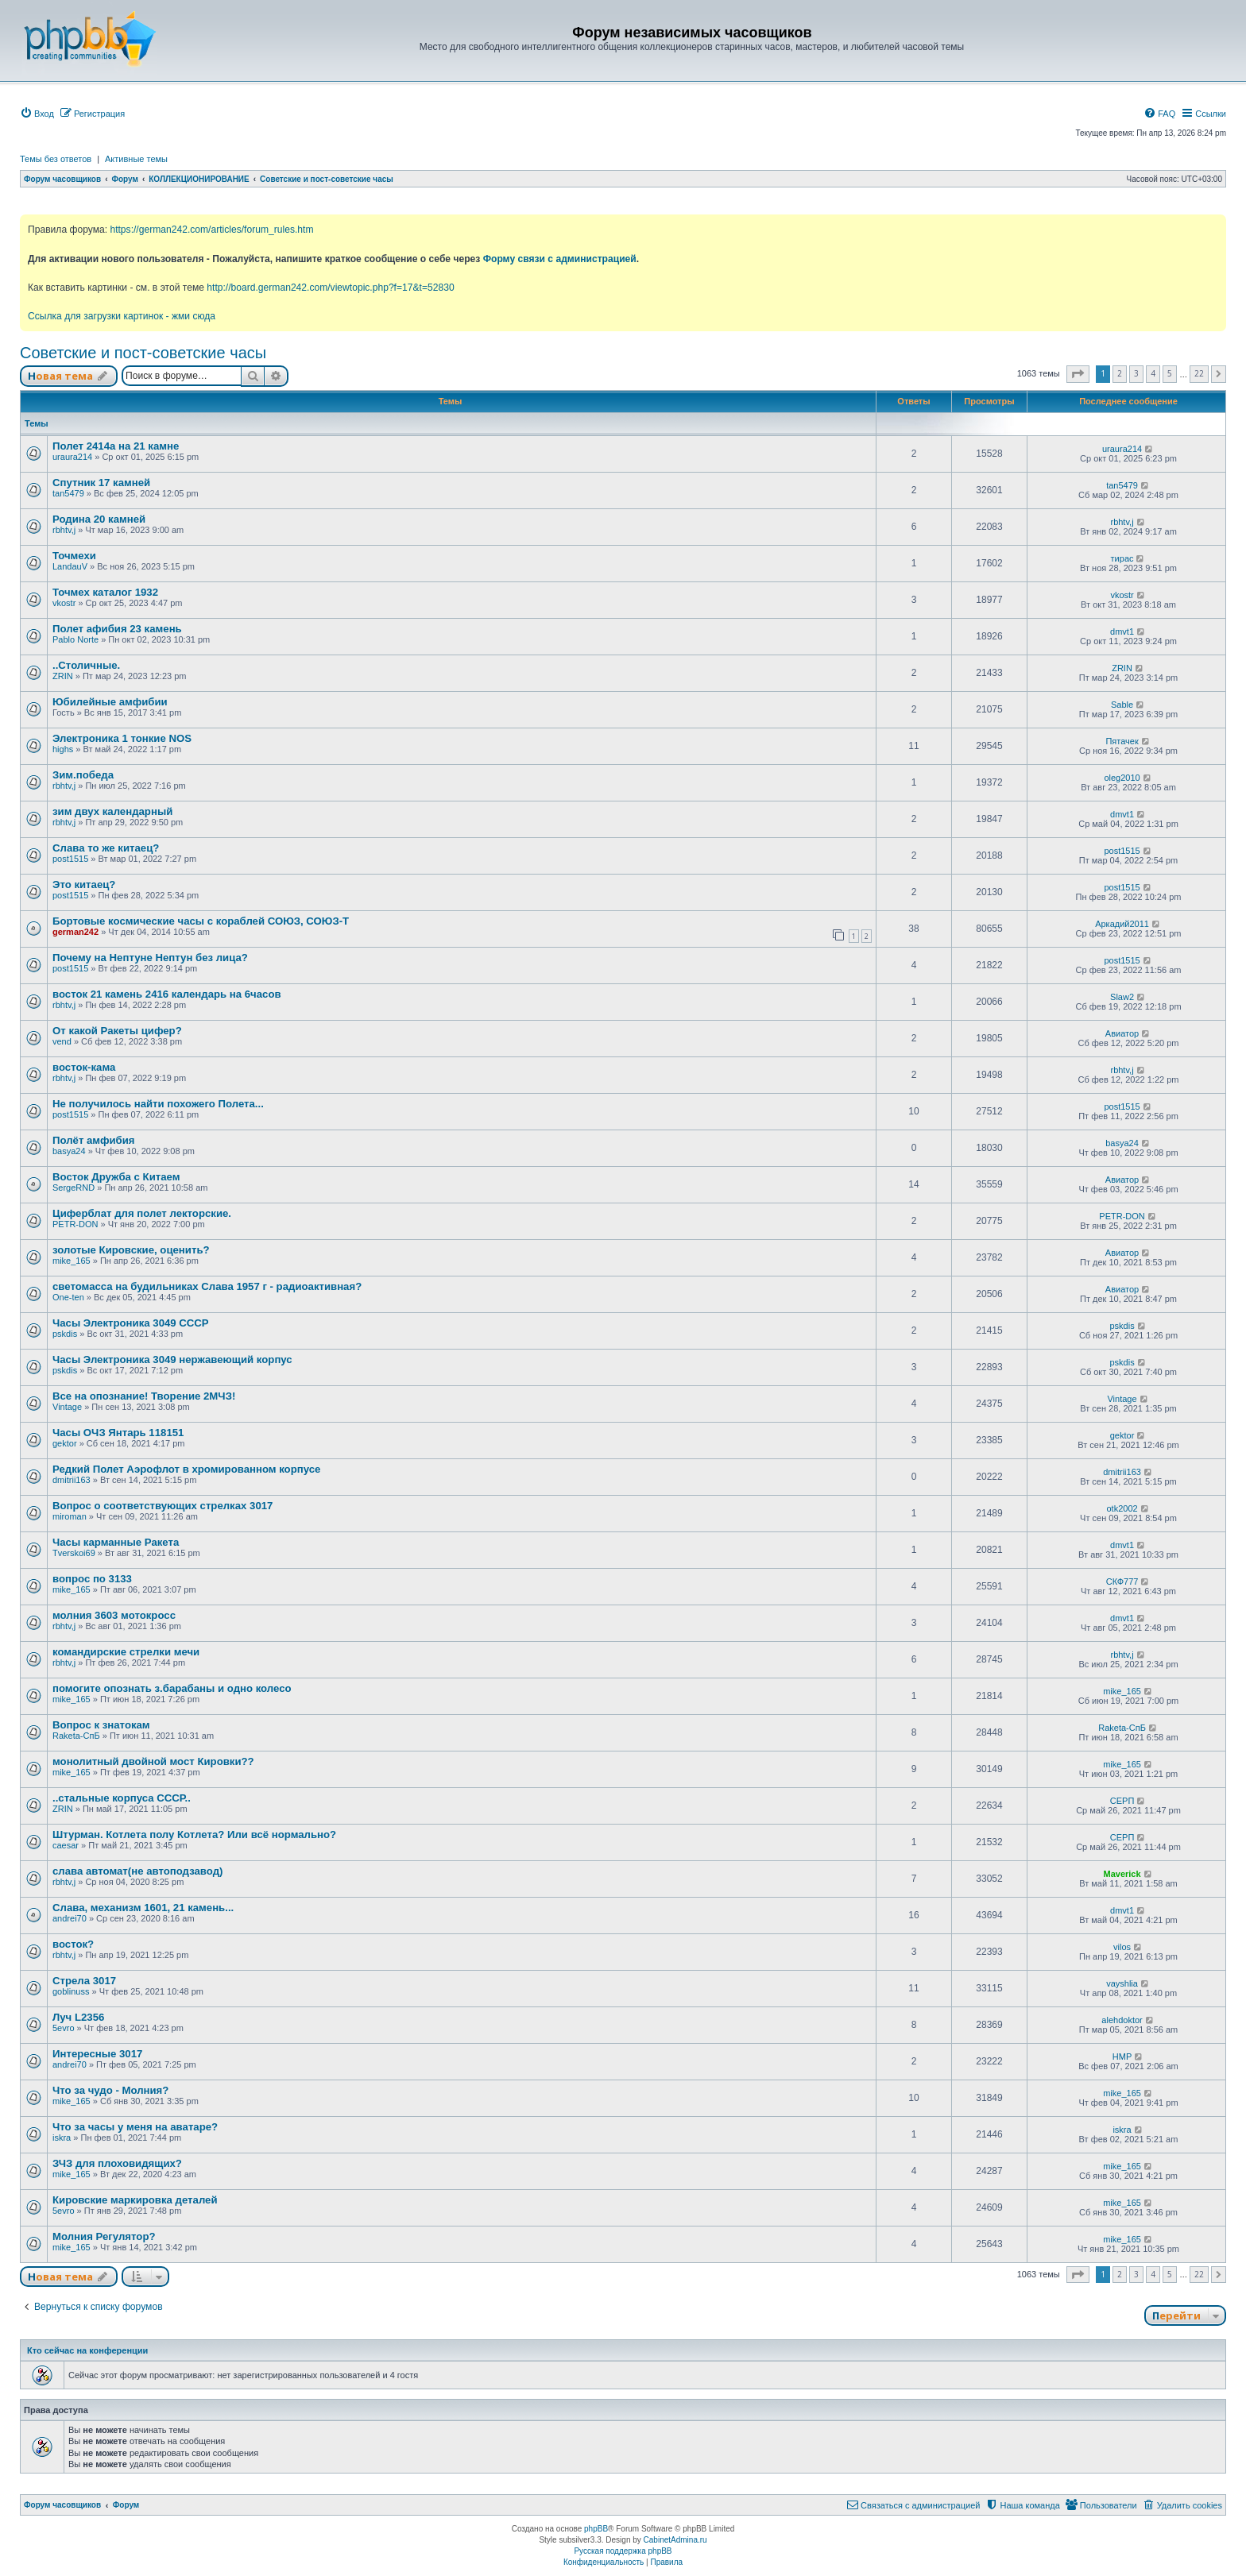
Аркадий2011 (1122, 924)
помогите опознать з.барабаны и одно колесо (172, 1688)
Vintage (67, 1407)
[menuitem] (37, 113)
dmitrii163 (71, 1480)
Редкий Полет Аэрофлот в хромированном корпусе (186, 1469)
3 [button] (1136, 373)
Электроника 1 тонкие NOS (122, 738)
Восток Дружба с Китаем (116, 1177)
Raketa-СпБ (76, 1735)
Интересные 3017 (97, 2054)
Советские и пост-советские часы (143, 352)
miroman (69, 1516)
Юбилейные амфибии (110, 702)
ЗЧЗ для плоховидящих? (117, 2163)
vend (62, 1041)
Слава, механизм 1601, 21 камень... (143, 1908)
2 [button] (1119, 373)
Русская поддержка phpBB (622, 2551)
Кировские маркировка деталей (135, 2200)
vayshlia (1122, 1983)
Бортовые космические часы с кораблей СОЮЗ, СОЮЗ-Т (200, 921)
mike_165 (71, 1260)
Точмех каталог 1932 (105, 592)
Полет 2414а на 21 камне (115, 446)
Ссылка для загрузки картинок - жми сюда (121, 316)
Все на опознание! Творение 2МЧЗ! (143, 1396)
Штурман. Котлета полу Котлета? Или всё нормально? (194, 1834)
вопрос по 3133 (92, 1579)
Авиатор (1122, 1033)
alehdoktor (1121, 2020)
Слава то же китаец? (105, 848)
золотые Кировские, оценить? (131, 1250)
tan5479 (68, 493)
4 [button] (1153, 373)
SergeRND (73, 1187)
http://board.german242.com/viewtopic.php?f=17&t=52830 (330, 287)
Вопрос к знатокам (101, 1725)
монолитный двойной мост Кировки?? (153, 1761)
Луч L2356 (78, 2017)
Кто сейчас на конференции (87, 2350)
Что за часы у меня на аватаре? (135, 2127)
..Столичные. (86, 665)
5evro (63, 2028)
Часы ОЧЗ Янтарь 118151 (118, 1433)
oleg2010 (1122, 777)
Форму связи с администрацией (560, 259)
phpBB (596, 2528)
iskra (61, 2137)
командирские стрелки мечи (125, 1652)
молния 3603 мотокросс (114, 1615)
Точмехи (74, 556)
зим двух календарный (112, 811)
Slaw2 (1122, 997)
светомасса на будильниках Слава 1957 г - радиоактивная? (207, 1286)
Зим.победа (83, 775)
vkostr (63, 603)
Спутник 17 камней (101, 483)
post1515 (70, 858)
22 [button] (1199, 373)
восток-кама (83, 1067)
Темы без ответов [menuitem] (55, 159)
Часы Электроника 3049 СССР (130, 1323)
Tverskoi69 (73, 1553)
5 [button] (1169, 373)
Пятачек (1121, 741)
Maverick (1122, 1874)
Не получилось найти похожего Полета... (158, 1104)
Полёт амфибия (93, 1140)
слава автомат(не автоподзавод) (137, 1871)
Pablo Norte (75, 639)
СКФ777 (1122, 1581)
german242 (75, 932)
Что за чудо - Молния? (110, 2090)
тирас (1122, 558)
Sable (1122, 704)
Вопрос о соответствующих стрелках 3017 (162, 1506)
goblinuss (70, 1991)
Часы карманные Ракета (115, 1542)
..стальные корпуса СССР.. (121, 1798)
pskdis (64, 1333)
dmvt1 (1122, 631)
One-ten (68, 1297)
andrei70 (69, 1918)
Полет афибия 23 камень (117, 629)
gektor (64, 1443)
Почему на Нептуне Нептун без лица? (150, 958)
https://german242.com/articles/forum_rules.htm (211, 229)
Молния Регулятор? (104, 2236)
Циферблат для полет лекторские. (141, 1213)
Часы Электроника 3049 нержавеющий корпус (172, 1359)
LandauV (69, 566)
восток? (73, 1944)
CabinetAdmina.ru (675, 2539)
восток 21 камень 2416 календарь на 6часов (166, 994)
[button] (1077, 374)
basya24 (69, 1151)
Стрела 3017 (84, 1981)
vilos (1122, 1947)
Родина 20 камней (98, 519)
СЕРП (1122, 1801)
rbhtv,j (63, 530)
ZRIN (62, 676)
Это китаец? (83, 884)
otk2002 (1121, 1508)
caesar (65, 1845)
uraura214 (72, 457)
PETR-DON (75, 1224)
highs (62, 749)
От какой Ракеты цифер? (117, 1031)
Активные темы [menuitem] (136, 159)
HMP (1122, 2056)
